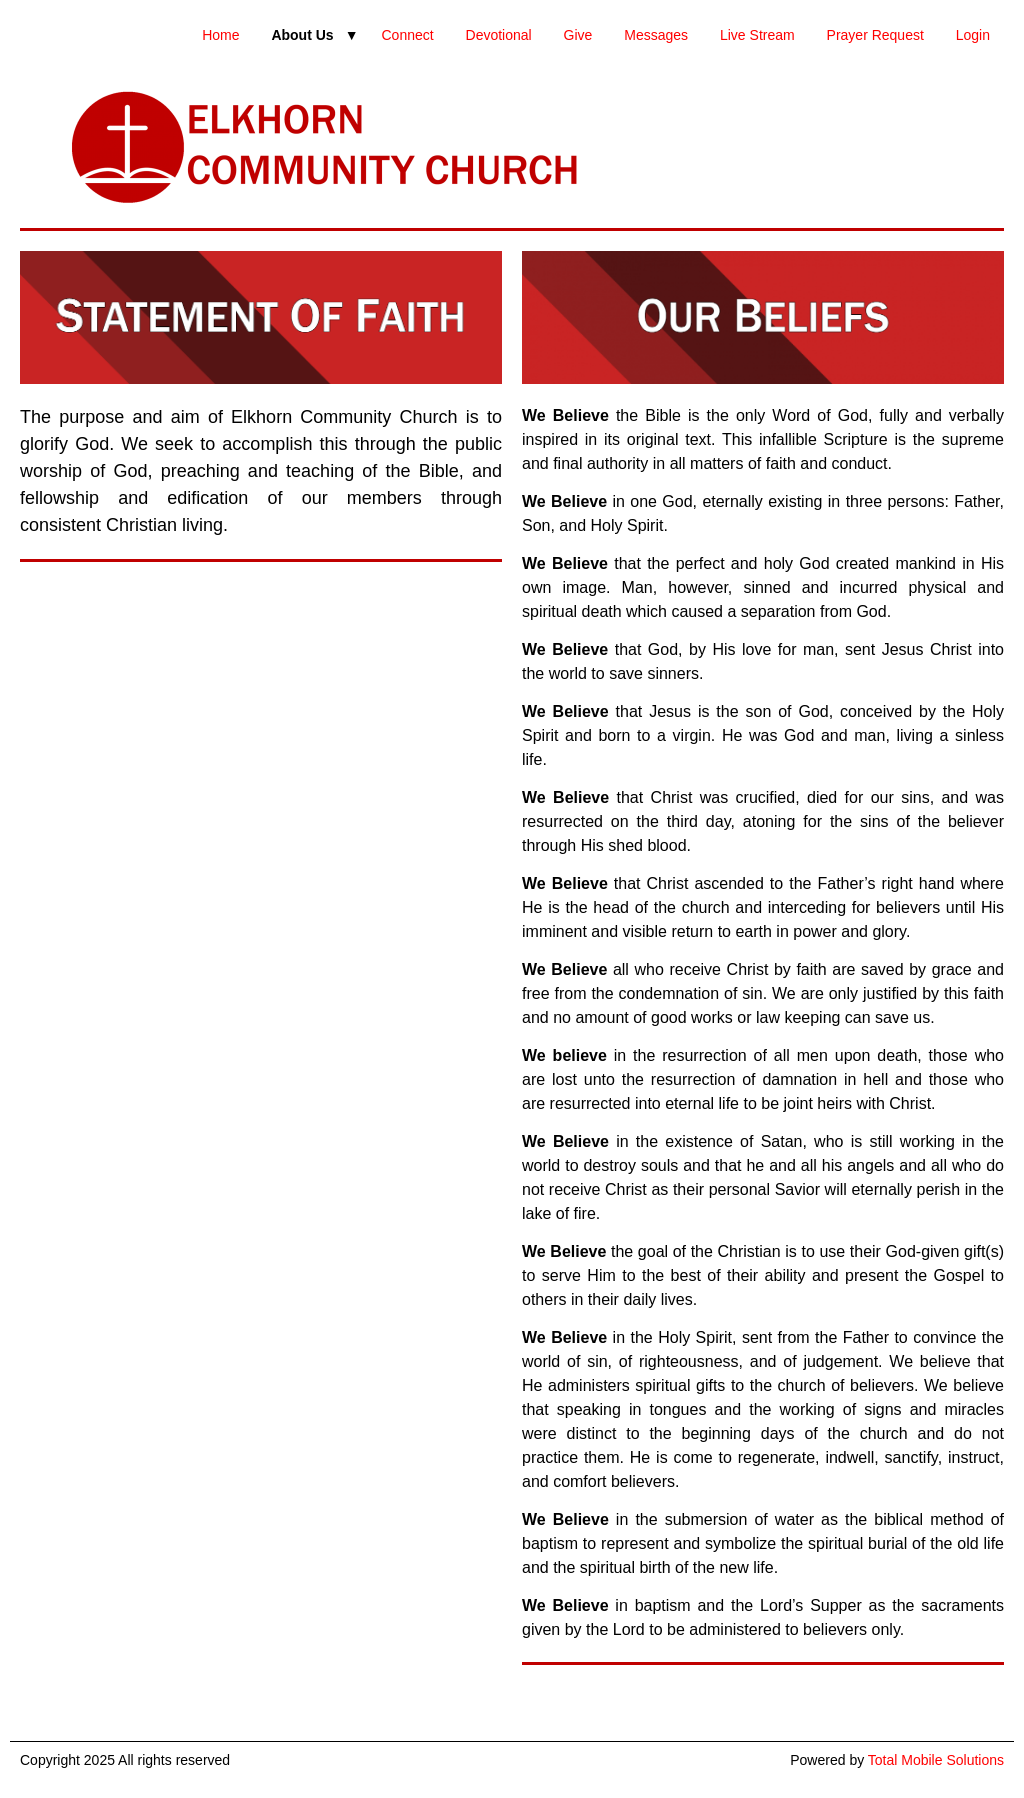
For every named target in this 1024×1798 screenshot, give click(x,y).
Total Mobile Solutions (936, 1760)
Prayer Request (875, 35)
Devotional (499, 35)
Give (578, 35)
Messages (656, 35)
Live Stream (757, 35)
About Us (302, 35)
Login (973, 35)
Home (220, 35)
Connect (407, 35)
